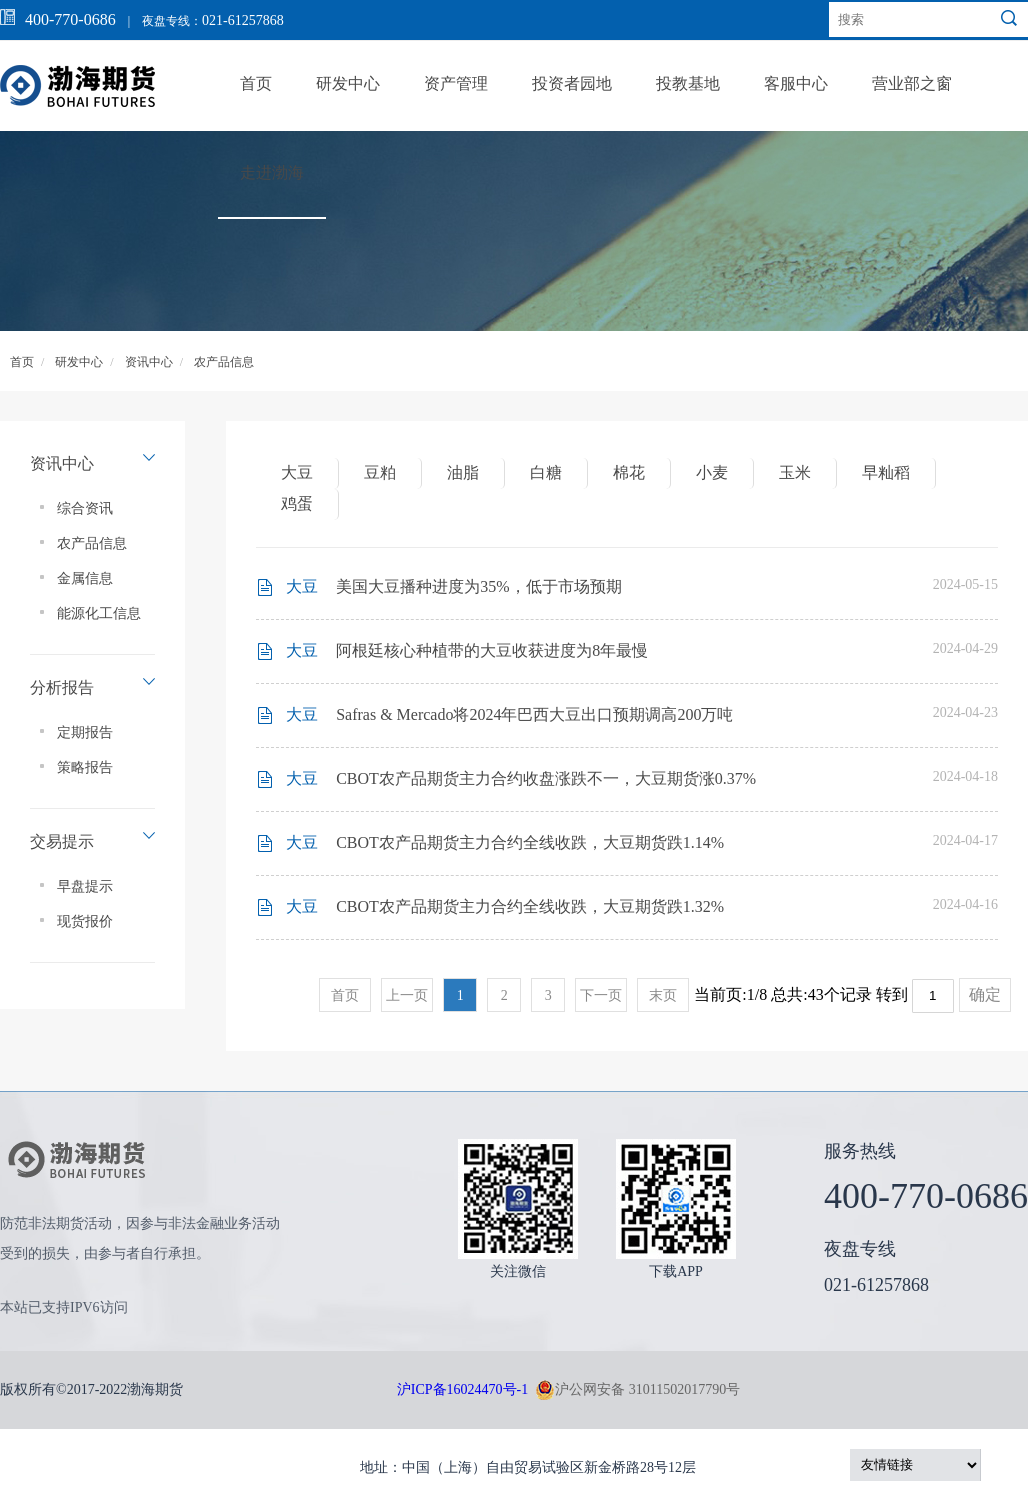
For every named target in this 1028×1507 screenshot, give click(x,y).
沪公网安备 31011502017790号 (637, 1390)
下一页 (601, 995)
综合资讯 (85, 508)
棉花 (629, 472)
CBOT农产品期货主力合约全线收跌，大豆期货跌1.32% (530, 906)
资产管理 (456, 83)
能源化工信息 (99, 613)
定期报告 (85, 732)
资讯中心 (149, 362)
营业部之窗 (912, 83)
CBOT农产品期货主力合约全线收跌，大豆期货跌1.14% (530, 842)
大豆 (297, 472)
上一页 (407, 995)
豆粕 (380, 472)
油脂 (463, 472)
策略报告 (85, 767)
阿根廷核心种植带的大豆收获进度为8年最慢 (492, 650)
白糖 (546, 472)
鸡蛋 (297, 503)
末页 (663, 995)
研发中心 (348, 83)
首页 (256, 83)
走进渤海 (272, 172)
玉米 (795, 472)
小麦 (712, 472)
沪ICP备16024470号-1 (462, 1389)
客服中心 (796, 83)
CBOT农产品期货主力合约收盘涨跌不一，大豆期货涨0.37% (546, 778)
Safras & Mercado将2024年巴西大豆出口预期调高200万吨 (534, 714)
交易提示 (62, 841)
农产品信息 (224, 362)
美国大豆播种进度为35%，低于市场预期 (478, 586)
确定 (985, 994)
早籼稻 (886, 472)
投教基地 (688, 83)
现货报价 (85, 921)
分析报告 (62, 687)
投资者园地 (572, 83)
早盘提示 (85, 886)
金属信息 (85, 578)
